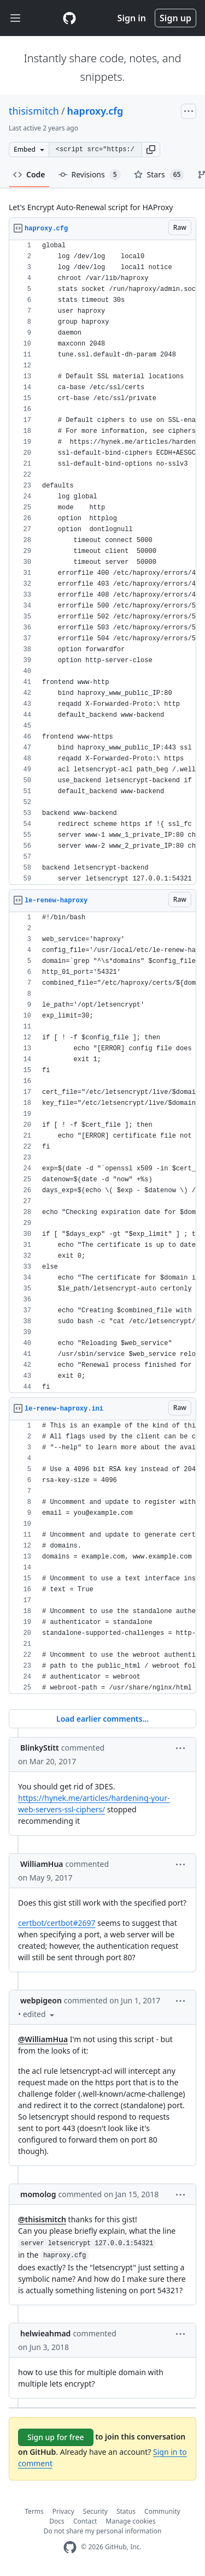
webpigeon (41, 2000)
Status (126, 2511)
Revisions (89, 174)
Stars (159, 174)
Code (29, 174)
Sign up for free (55, 2437)
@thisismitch (42, 2219)
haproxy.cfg (95, 110)
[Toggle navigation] (15, 18)
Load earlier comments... (102, 1719)
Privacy (63, 2511)
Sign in (132, 18)
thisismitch (34, 110)
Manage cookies (130, 2521)
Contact (85, 2521)
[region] (102, 562)
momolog (38, 2194)
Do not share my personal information (103, 2531)
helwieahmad (45, 2333)
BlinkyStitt (39, 1747)
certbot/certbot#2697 (56, 1923)
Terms (34, 2511)
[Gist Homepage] (69, 18)
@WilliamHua (43, 2039)
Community (162, 2511)
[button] (151, 149)
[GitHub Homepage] (70, 2547)
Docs (57, 2521)
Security (95, 2511)
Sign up (175, 18)
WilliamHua (41, 1864)
